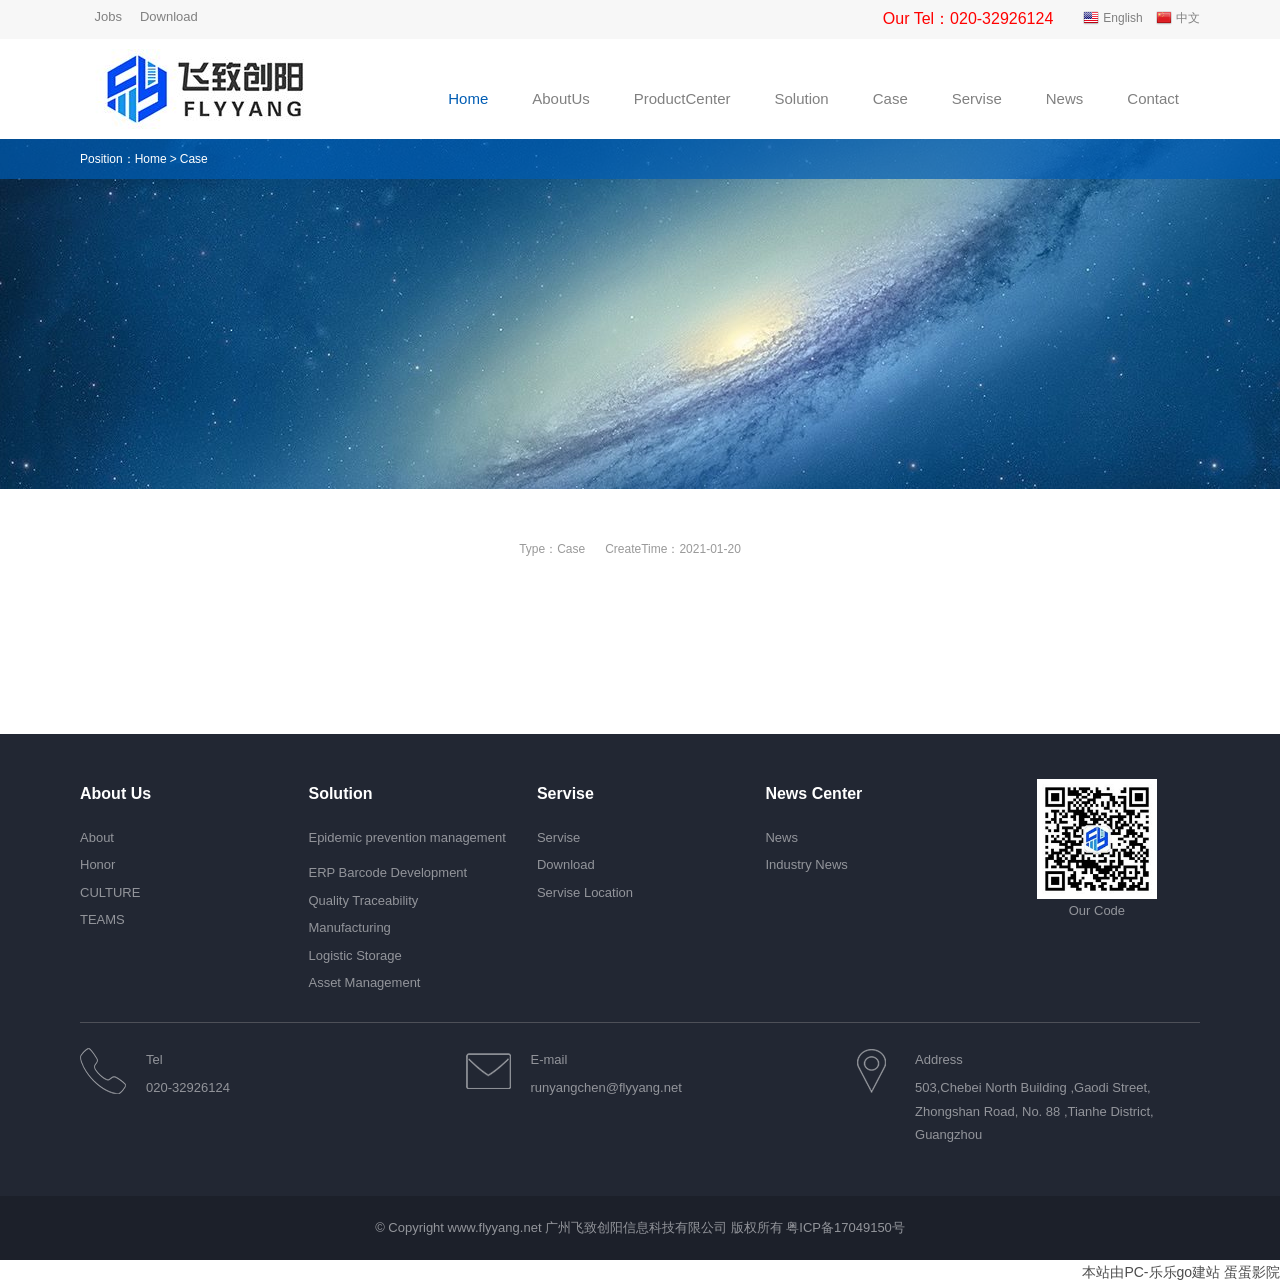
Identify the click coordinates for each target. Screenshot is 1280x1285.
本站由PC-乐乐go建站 (1151, 1272)
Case (571, 549)
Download (169, 16)
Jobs (107, 16)
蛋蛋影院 (1252, 1272)
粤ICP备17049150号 (845, 1227)
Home (151, 159)
